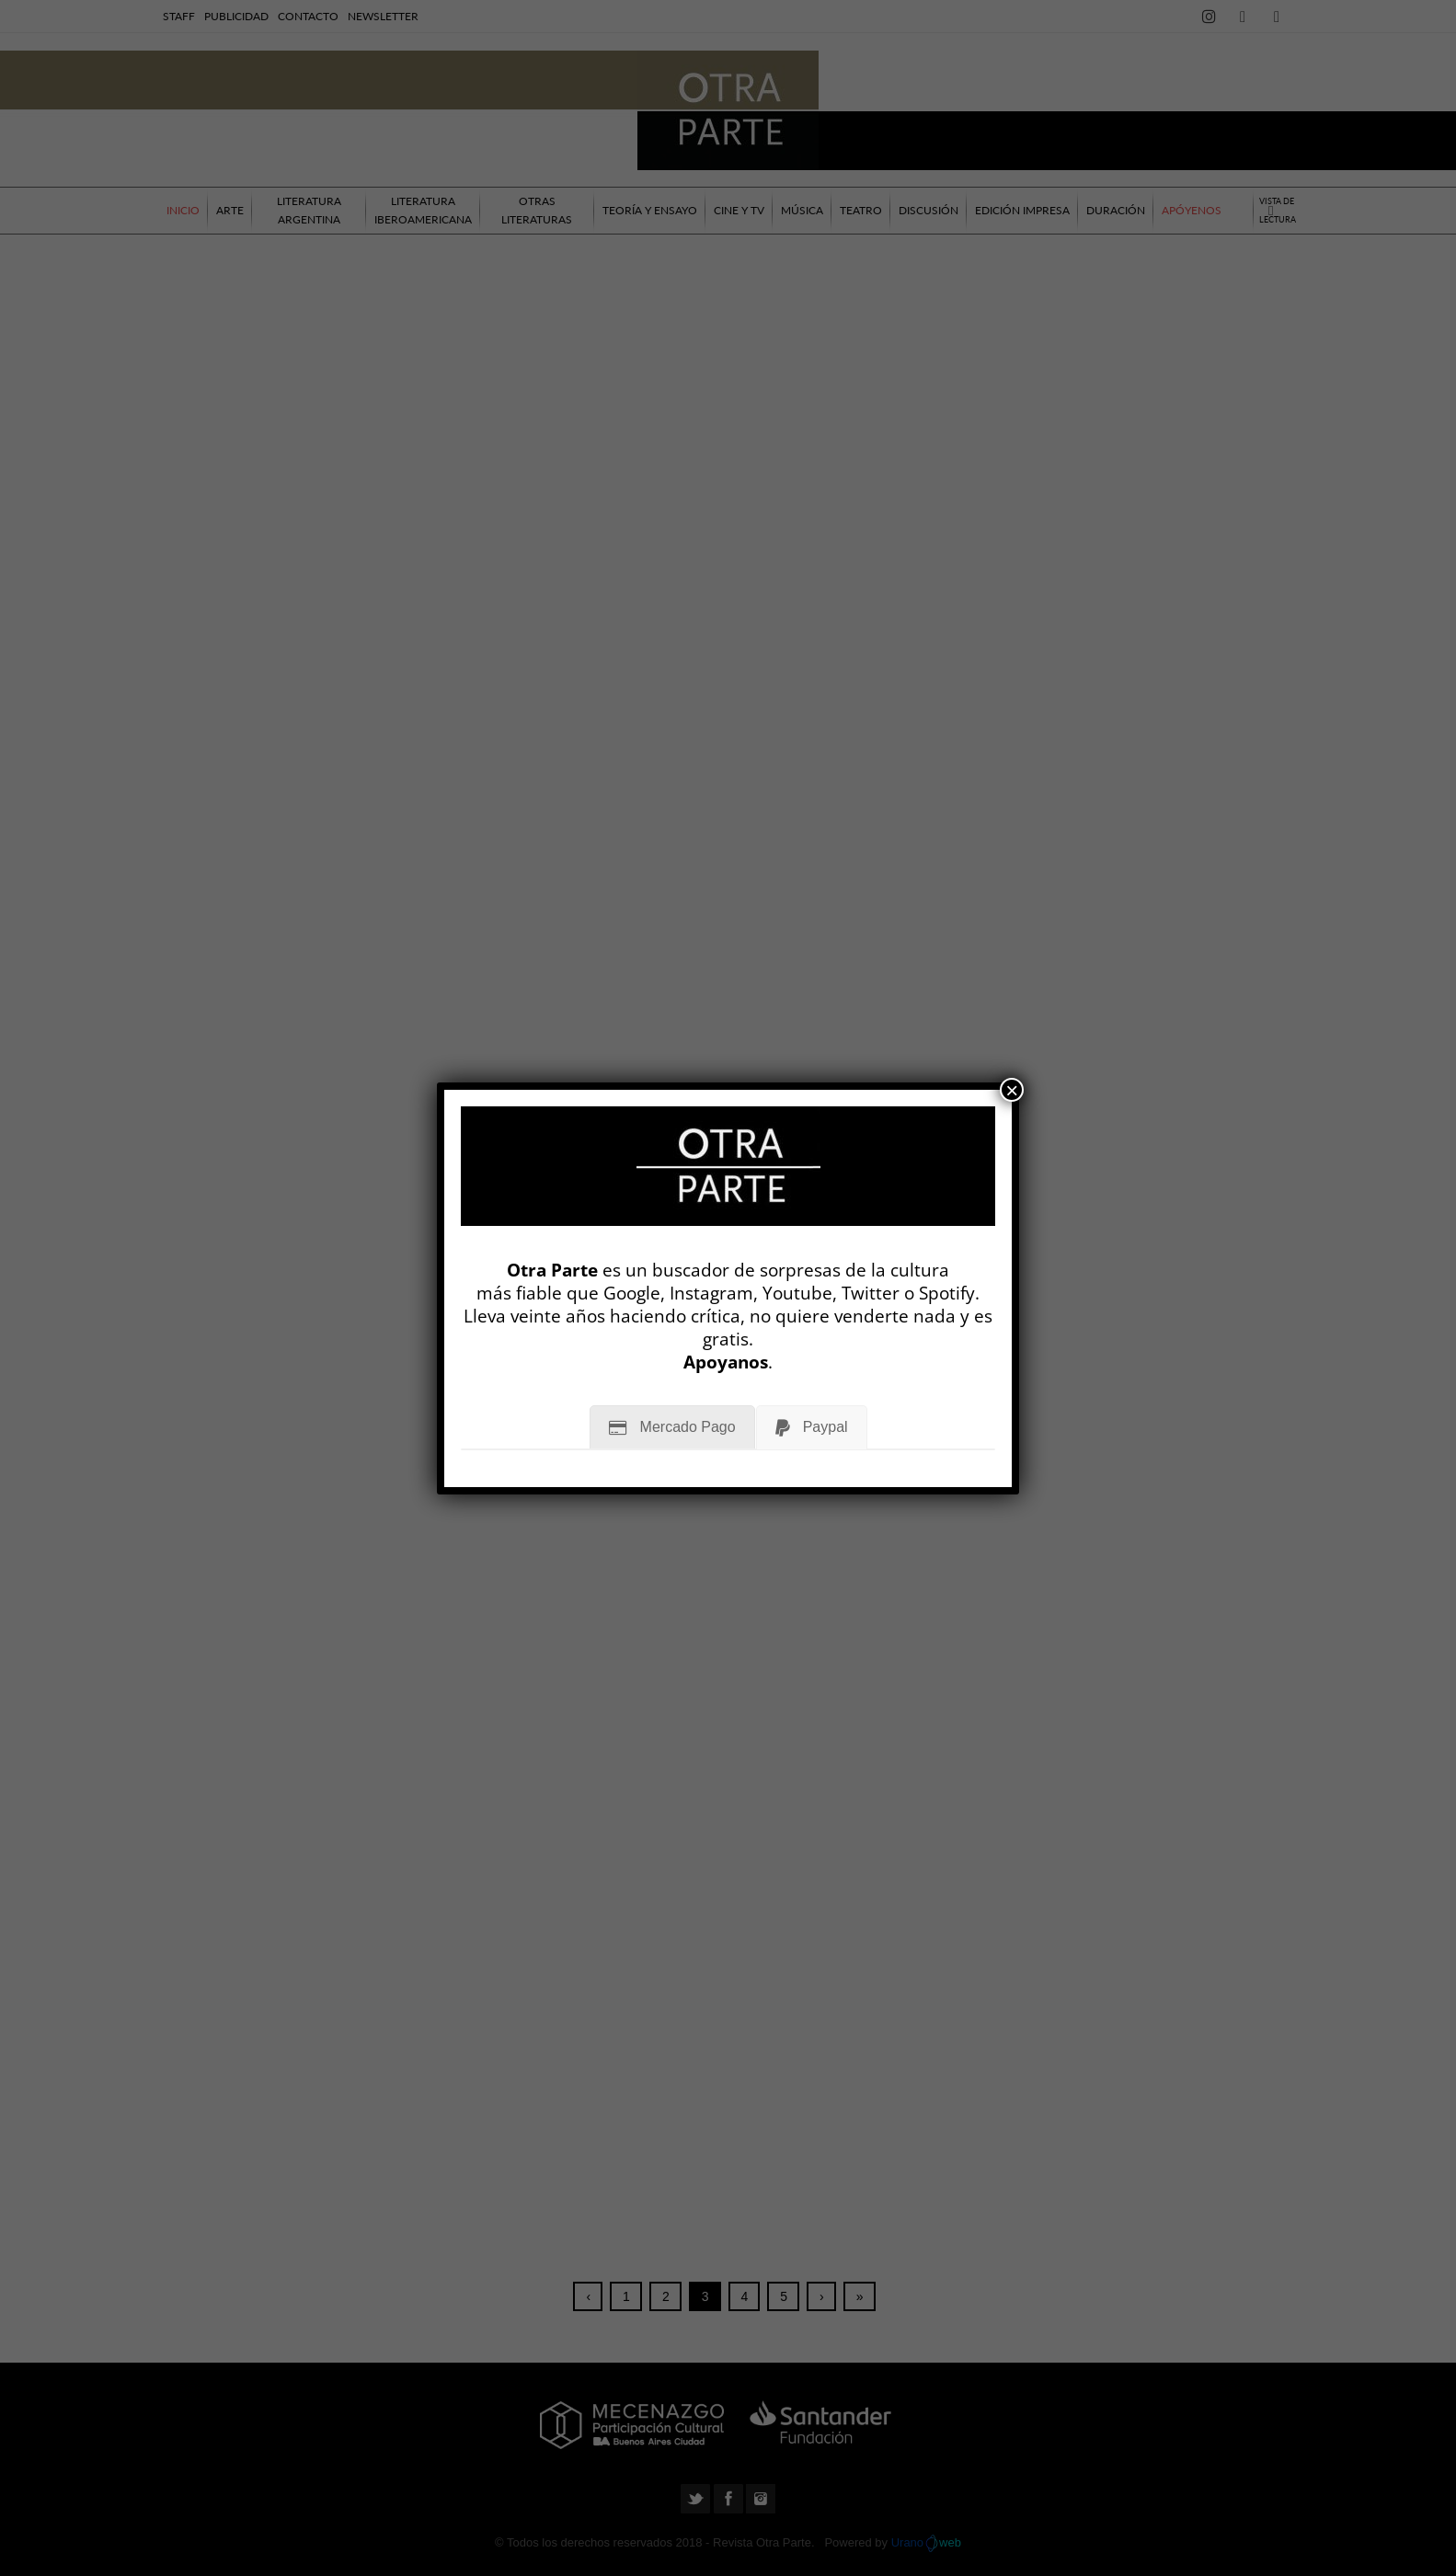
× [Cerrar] (1011, 1090)
